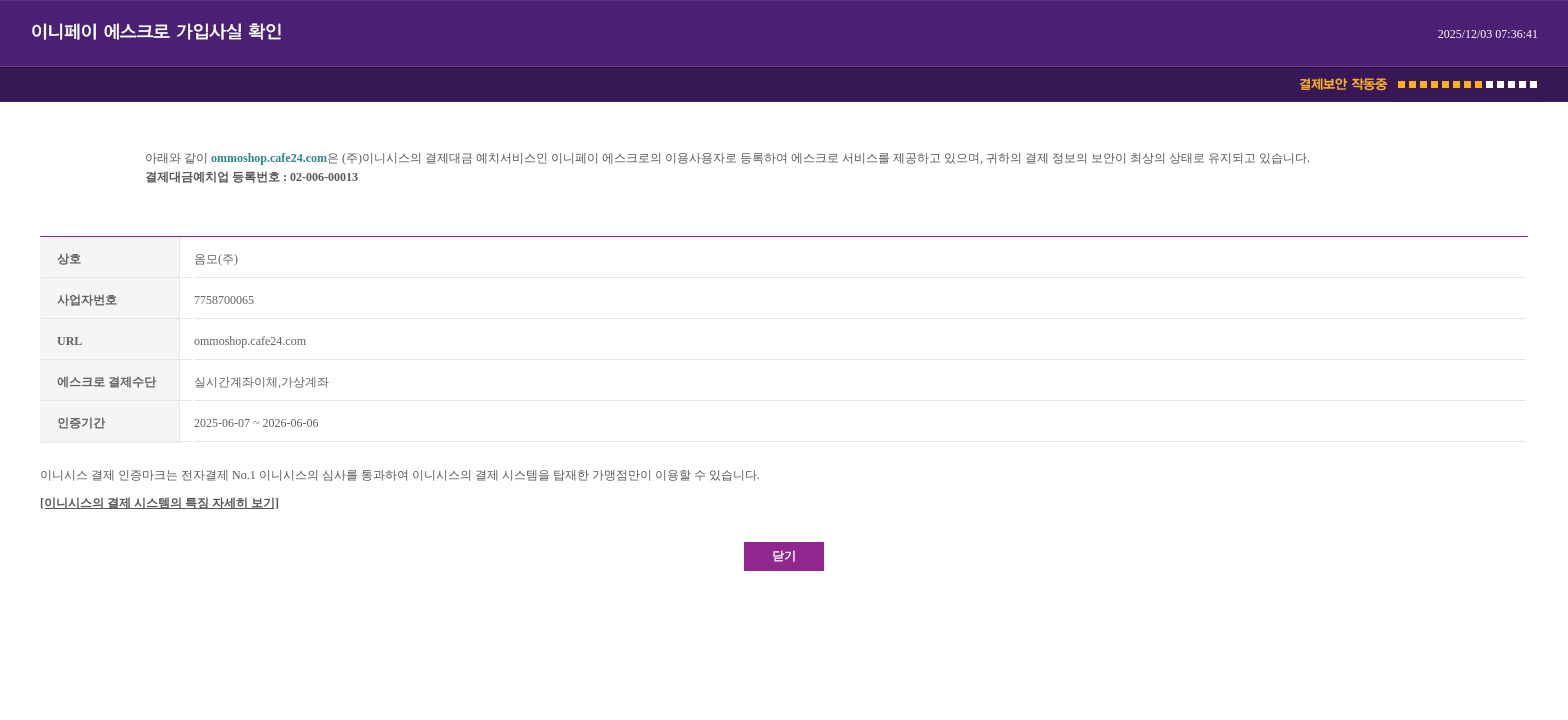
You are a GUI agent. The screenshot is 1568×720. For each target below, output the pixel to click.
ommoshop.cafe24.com (269, 158)
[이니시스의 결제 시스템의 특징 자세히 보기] (159, 503)
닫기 (784, 556)
